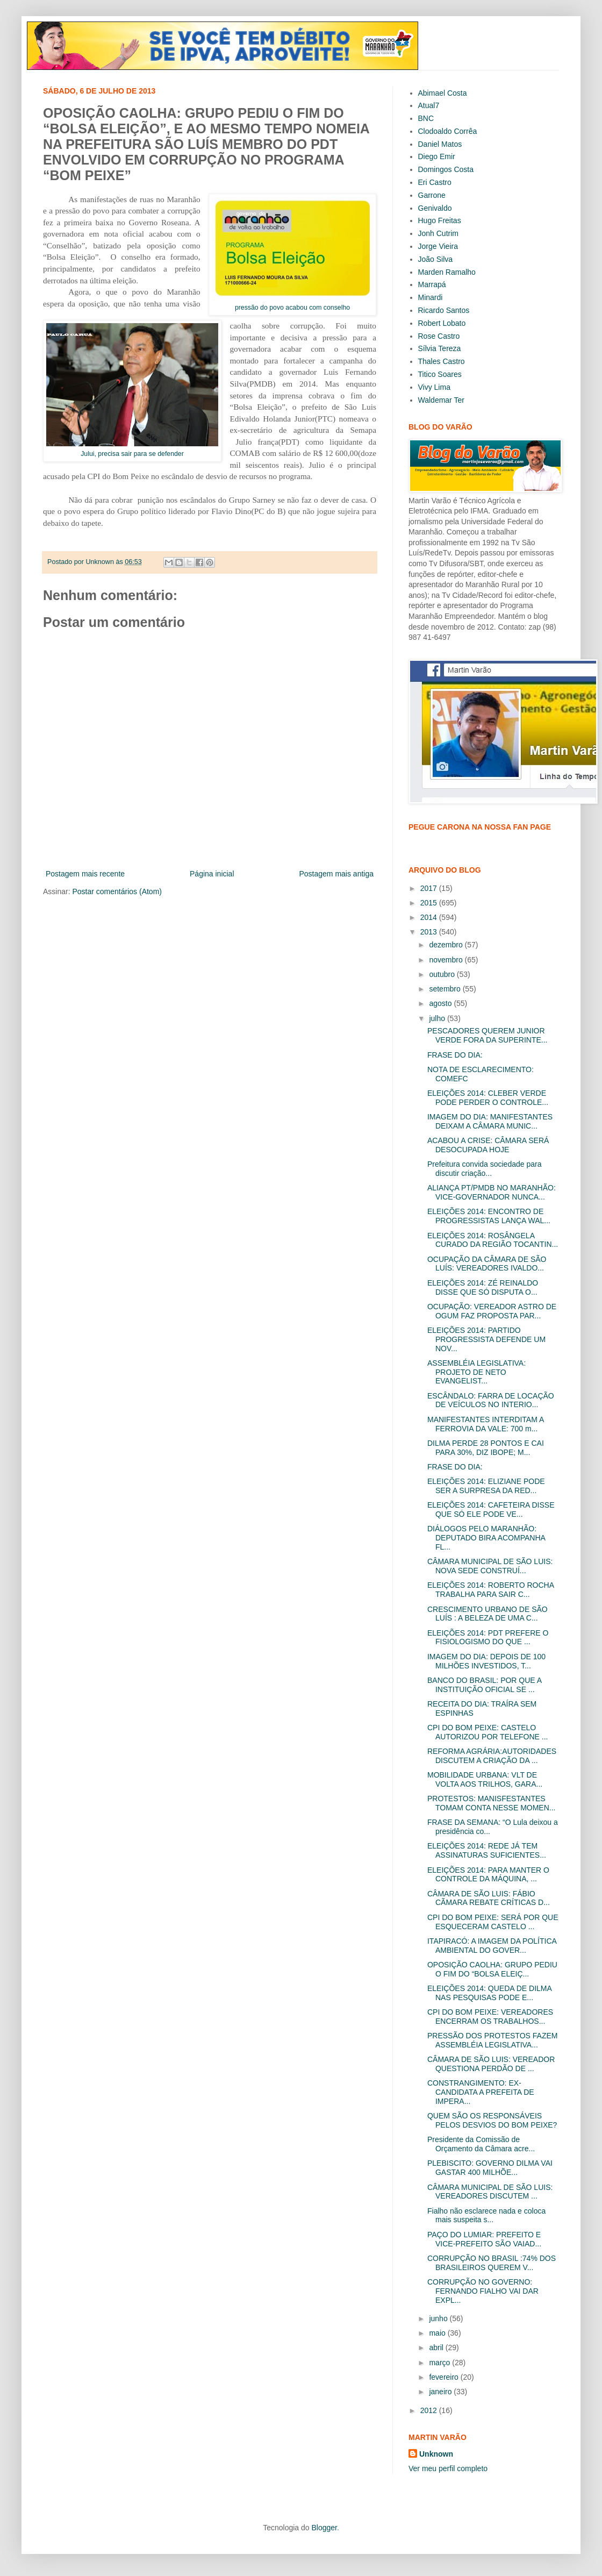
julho (438, 1018)
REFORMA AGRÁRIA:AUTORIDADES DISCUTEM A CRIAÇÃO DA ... (491, 1756)
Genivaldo (435, 208)
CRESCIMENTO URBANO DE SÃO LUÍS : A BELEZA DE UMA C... (487, 1614)
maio (438, 2333)
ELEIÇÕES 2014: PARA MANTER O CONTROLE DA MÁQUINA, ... (488, 1874)
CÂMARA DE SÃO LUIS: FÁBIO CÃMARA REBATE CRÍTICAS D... (488, 1898)
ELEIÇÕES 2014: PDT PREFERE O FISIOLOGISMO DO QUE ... (487, 1637)
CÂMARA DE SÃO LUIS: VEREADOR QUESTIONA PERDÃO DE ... (491, 2064)
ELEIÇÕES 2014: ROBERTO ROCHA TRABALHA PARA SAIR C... (490, 1590)
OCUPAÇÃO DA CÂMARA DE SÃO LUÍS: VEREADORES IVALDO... (486, 1264)
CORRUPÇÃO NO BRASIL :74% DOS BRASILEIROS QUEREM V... (491, 2263)
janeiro (441, 2391)
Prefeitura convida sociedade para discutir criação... (484, 1169)
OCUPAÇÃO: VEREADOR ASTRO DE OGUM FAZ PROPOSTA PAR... (491, 1311)
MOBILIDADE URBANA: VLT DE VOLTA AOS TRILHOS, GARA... (484, 1779)
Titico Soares (440, 374)
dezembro (446, 944)
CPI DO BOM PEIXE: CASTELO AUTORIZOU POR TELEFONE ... (487, 1732)
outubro (442, 974)
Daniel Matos (440, 144)
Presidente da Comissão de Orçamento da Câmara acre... (481, 2144)
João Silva (435, 259)
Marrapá (432, 284)
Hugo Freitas (439, 220)
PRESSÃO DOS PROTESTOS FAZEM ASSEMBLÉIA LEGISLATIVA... (492, 2040)
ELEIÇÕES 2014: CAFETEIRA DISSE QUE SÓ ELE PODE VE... (491, 1509)
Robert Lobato (442, 323)
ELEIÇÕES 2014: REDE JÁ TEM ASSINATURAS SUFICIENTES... (486, 1850)
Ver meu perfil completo (448, 2468)
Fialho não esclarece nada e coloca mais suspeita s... (486, 2215)
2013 (429, 931)
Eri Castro (435, 182)
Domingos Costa (446, 169)
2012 (429, 2410)
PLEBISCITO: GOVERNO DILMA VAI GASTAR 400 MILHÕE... (490, 2168)
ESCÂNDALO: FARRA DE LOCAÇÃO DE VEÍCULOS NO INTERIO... (490, 1400)
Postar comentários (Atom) (117, 891)
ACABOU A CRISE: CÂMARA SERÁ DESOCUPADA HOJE (488, 1145)
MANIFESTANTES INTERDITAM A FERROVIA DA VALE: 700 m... (485, 1424)
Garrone (432, 195)
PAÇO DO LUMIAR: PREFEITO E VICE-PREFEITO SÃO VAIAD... (484, 2239)
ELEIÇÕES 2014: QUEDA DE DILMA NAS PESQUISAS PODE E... (489, 1993)
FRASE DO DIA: (455, 1055)
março (440, 2362)
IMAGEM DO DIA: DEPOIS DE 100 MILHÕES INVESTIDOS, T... (486, 1661)
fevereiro (444, 2377)
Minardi (430, 297)
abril (437, 2347)
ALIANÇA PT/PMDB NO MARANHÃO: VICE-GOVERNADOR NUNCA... (491, 1192)
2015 (429, 902)
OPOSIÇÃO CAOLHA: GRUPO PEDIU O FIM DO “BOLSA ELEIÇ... (492, 1969)
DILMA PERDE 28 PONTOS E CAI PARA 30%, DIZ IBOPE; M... (485, 1448)
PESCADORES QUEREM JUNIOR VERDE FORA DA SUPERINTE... (487, 1035)
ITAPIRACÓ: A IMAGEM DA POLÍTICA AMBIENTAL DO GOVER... (491, 1945)
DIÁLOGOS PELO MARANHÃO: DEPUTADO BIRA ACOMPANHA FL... (486, 1537)
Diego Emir (436, 156)
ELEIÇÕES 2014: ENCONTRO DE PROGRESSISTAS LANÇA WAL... (488, 1216)
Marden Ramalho (447, 272)
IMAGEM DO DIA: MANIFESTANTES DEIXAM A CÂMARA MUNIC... (490, 1121)
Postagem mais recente (85, 873)
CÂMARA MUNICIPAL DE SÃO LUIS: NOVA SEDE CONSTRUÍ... (490, 1566)
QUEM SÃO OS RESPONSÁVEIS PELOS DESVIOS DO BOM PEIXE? (492, 2120)
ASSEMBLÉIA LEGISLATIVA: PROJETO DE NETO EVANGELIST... (476, 1372)
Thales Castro (441, 361)
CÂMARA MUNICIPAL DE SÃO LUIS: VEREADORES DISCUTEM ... (490, 2192)
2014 (429, 917)
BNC (426, 118)
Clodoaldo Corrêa (447, 131)
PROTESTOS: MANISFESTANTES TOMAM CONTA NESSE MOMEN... (491, 1803)
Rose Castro (439, 336)
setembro (445, 988)
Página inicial (212, 873)
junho (439, 2318)
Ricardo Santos (444, 310)
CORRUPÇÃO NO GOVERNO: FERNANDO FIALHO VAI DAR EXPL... (483, 2291)
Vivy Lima (434, 387)
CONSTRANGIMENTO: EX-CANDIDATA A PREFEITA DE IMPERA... (480, 2092)
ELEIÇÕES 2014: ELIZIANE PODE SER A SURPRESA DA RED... (486, 1486)
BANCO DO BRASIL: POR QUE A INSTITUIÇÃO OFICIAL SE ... (484, 1685)
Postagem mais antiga (336, 873)
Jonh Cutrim (438, 233)
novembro (446, 959)
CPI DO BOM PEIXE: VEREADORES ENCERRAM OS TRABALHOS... (490, 2016)
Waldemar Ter (441, 400)
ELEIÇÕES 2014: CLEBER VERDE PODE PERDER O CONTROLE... (487, 1098)
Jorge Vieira (438, 246)
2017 (429, 888)
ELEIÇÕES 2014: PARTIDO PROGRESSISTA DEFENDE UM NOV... (486, 1339)
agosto (441, 1003)
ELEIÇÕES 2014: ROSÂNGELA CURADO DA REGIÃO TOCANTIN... (492, 1240)
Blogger (323, 2527)
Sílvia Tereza (439, 348)
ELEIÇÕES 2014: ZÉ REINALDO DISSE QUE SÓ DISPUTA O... (482, 1287)
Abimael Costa (442, 93)
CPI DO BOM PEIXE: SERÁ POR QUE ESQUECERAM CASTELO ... (492, 1922)
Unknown (436, 2454)
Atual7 (429, 105)
